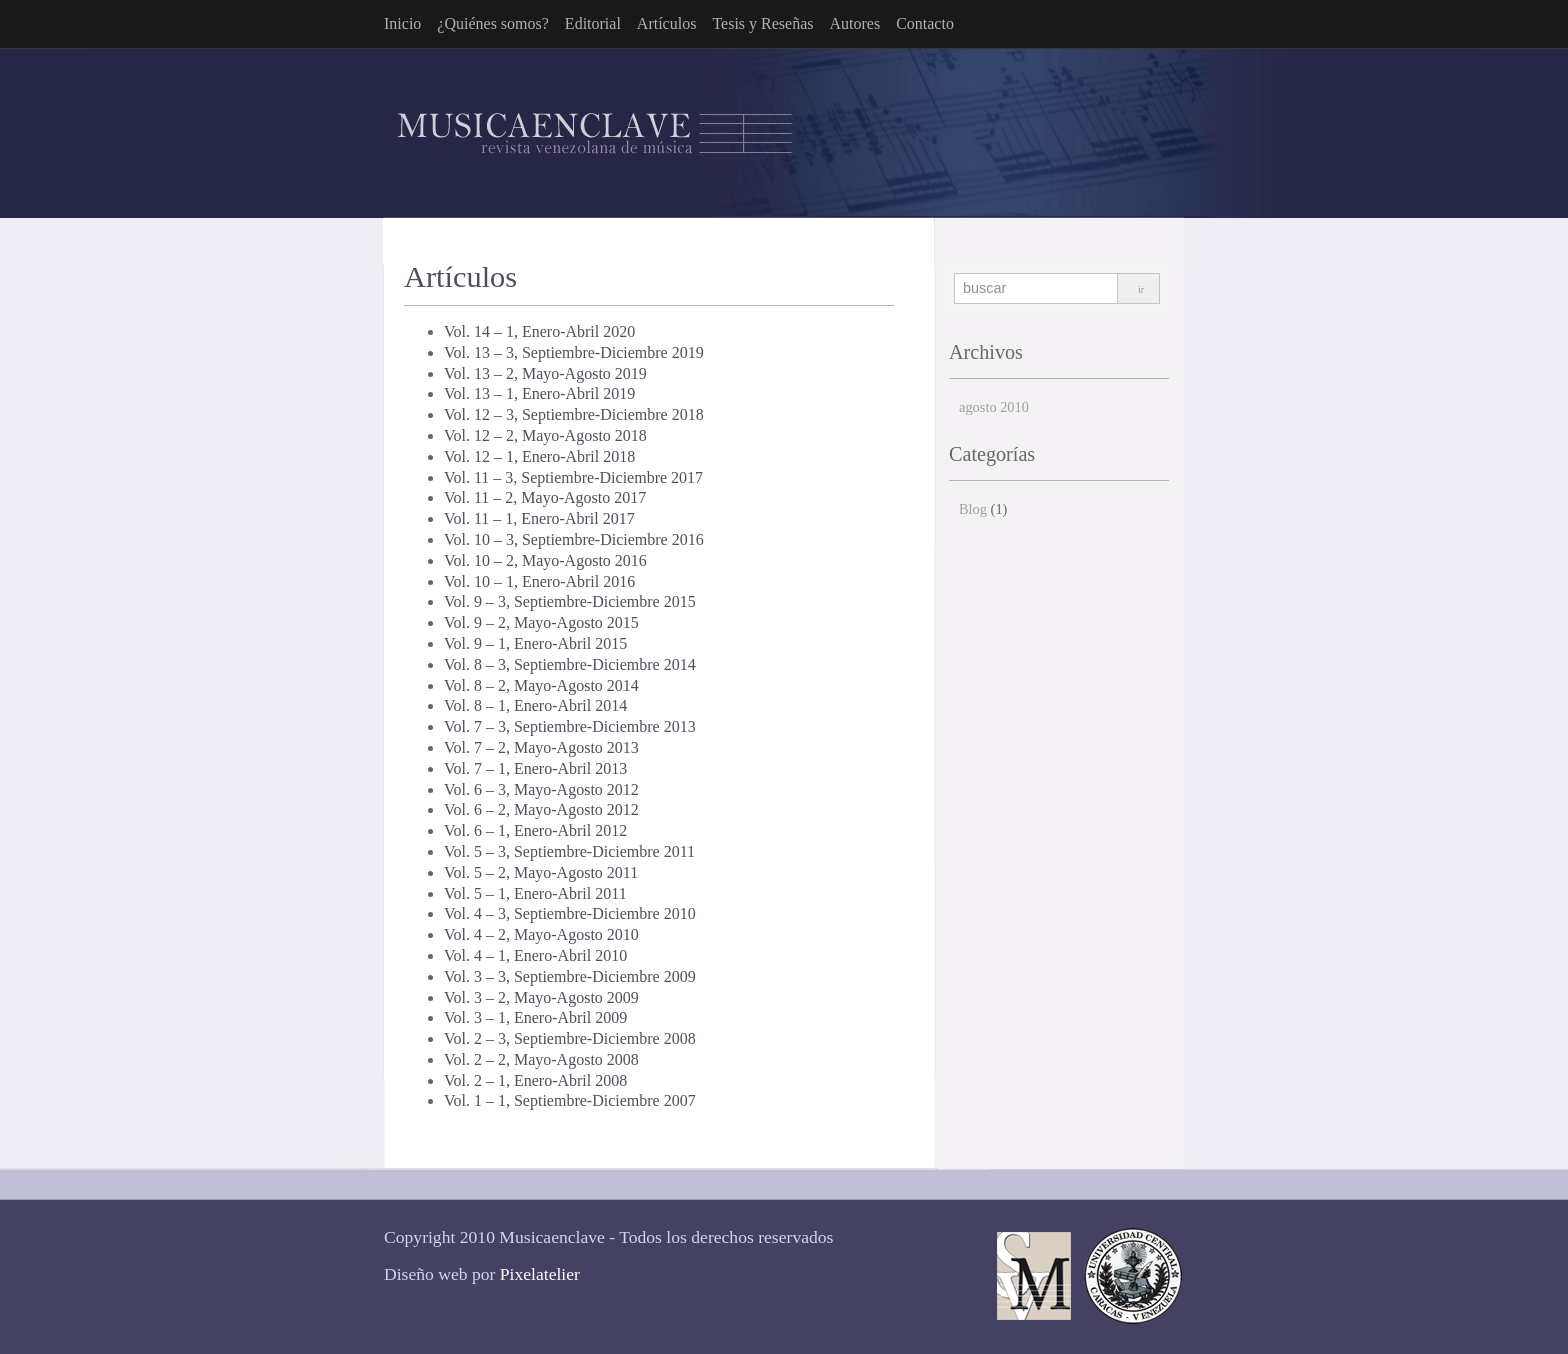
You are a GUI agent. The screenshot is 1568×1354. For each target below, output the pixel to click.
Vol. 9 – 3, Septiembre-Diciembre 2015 (570, 601)
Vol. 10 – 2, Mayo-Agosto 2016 (545, 560)
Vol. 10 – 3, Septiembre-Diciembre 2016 (574, 539)
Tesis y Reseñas (762, 23)
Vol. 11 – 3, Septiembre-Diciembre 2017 (573, 477)
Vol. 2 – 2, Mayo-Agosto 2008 (541, 1059)
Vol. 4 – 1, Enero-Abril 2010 (535, 955)
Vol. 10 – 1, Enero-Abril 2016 (539, 581)
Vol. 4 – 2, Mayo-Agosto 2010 (541, 934)
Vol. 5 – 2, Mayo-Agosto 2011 (541, 872)
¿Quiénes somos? (493, 23)
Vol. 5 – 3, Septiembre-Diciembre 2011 (569, 851)
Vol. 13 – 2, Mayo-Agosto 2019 (545, 373)
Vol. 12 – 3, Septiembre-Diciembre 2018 (574, 414)
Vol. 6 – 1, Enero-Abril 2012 (535, 830)
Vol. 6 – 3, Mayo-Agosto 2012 (541, 789)
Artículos (667, 23)
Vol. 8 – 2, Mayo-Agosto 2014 (541, 685)
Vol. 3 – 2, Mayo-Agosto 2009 (541, 997)
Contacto (925, 23)
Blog (973, 509)
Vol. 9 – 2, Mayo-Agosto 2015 (541, 622)
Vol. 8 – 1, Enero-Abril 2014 (535, 705)
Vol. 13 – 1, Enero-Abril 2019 (539, 393)
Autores (854, 23)
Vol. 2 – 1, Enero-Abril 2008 (535, 1080)
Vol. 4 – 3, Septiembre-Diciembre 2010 (570, 913)
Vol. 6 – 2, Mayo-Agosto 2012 (541, 809)
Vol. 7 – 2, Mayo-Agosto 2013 (541, 747)
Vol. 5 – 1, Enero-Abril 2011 (535, 893)
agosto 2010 (994, 407)
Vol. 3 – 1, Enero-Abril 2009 (535, 1017)
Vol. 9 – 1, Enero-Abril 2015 (535, 643)
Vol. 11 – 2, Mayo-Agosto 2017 (545, 497)
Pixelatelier (540, 1274)
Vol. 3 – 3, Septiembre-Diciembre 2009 (570, 976)
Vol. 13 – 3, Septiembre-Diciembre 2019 (574, 352)
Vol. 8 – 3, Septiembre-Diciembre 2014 (570, 664)
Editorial (593, 23)
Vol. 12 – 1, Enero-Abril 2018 (539, 456)
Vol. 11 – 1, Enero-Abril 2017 (539, 518)
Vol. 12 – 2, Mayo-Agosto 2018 (545, 435)
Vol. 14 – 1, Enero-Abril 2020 (539, 331)
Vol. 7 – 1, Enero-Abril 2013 (535, 768)
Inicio (402, 23)
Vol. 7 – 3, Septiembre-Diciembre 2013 (570, 726)
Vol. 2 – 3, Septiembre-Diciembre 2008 (570, 1038)
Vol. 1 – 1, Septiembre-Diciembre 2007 (570, 1100)
